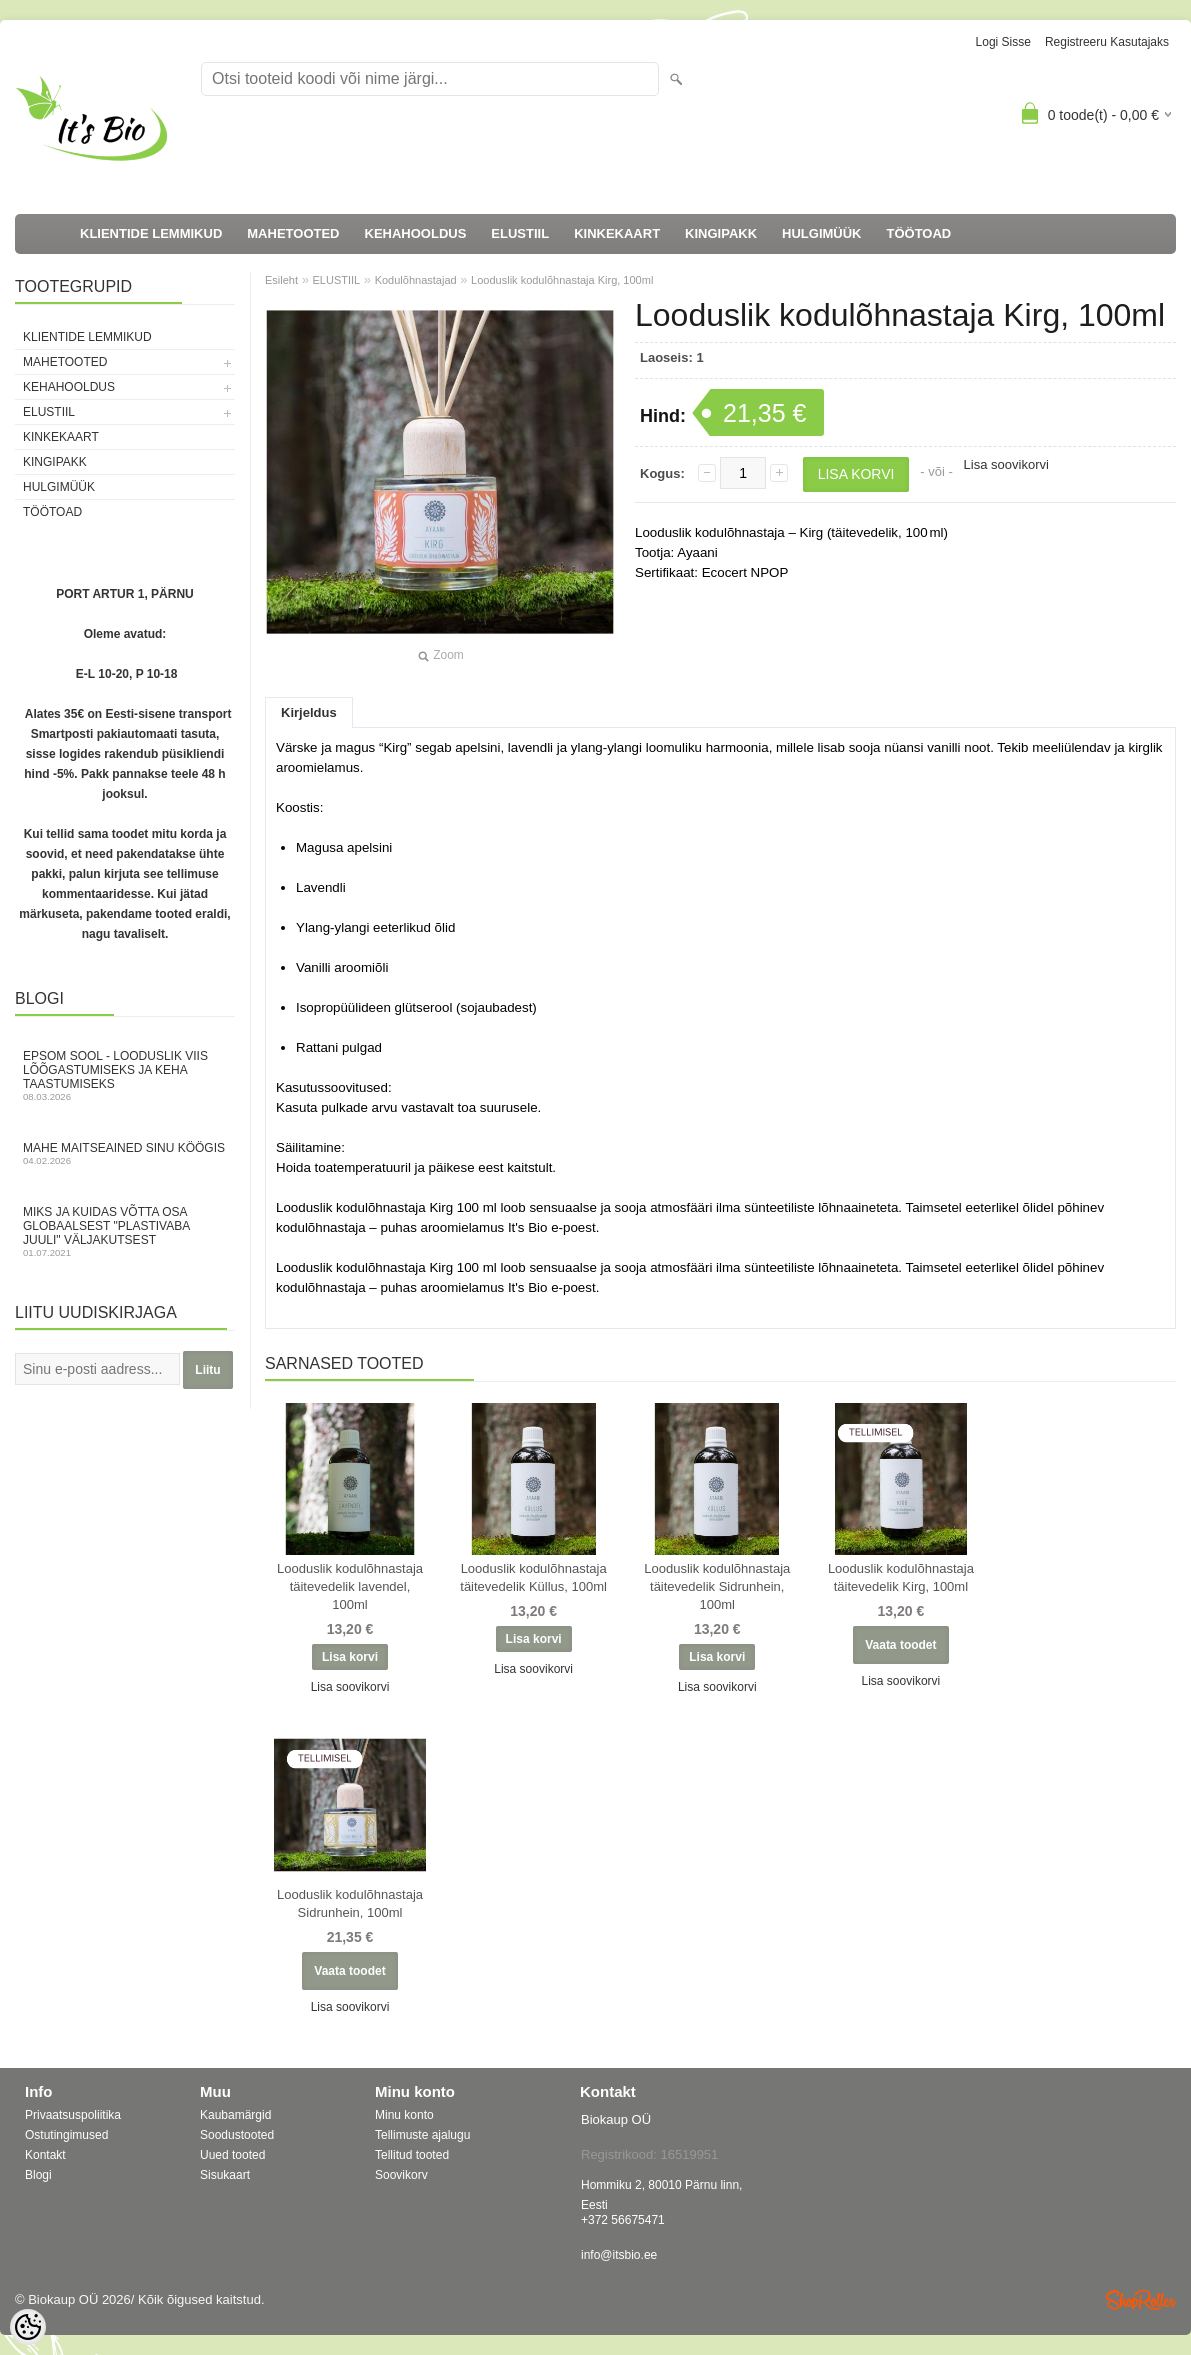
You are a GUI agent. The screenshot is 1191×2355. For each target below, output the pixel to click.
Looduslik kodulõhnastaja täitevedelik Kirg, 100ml (901, 1577)
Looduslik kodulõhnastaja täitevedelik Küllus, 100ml (533, 1577)
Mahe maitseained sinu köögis (125, 1153)
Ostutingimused (66, 2135)
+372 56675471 (623, 2220)
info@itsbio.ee (619, 2255)
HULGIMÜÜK (821, 233)
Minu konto (404, 2115)
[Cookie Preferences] (28, 2327)
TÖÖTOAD (919, 233)
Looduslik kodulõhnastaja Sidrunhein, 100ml (350, 1903)
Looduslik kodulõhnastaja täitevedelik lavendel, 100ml (350, 1586)
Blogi (38, 2175)
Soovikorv (401, 2175)
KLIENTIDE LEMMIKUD (151, 233)
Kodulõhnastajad (416, 280)
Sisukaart (225, 2175)
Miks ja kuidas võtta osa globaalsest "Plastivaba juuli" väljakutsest (125, 1231)
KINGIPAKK (721, 233)
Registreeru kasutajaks (1107, 42)
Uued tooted (232, 2155)
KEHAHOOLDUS (416, 233)
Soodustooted (237, 2135)
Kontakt (45, 2155)
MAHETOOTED (293, 233)
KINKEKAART (617, 233)
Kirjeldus (309, 712)
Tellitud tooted (412, 2155)
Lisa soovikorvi (1006, 464)
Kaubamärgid (235, 2115)
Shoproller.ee (1141, 2300)
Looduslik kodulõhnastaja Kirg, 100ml (562, 280)
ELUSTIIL (520, 233)
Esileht (281, 280)
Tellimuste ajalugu (422, 2135)
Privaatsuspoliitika (73, 2115)
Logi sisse (1003, 42)
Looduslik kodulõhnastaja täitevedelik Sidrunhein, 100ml (717, 1586)
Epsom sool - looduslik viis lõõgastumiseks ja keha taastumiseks (125, 1075)
